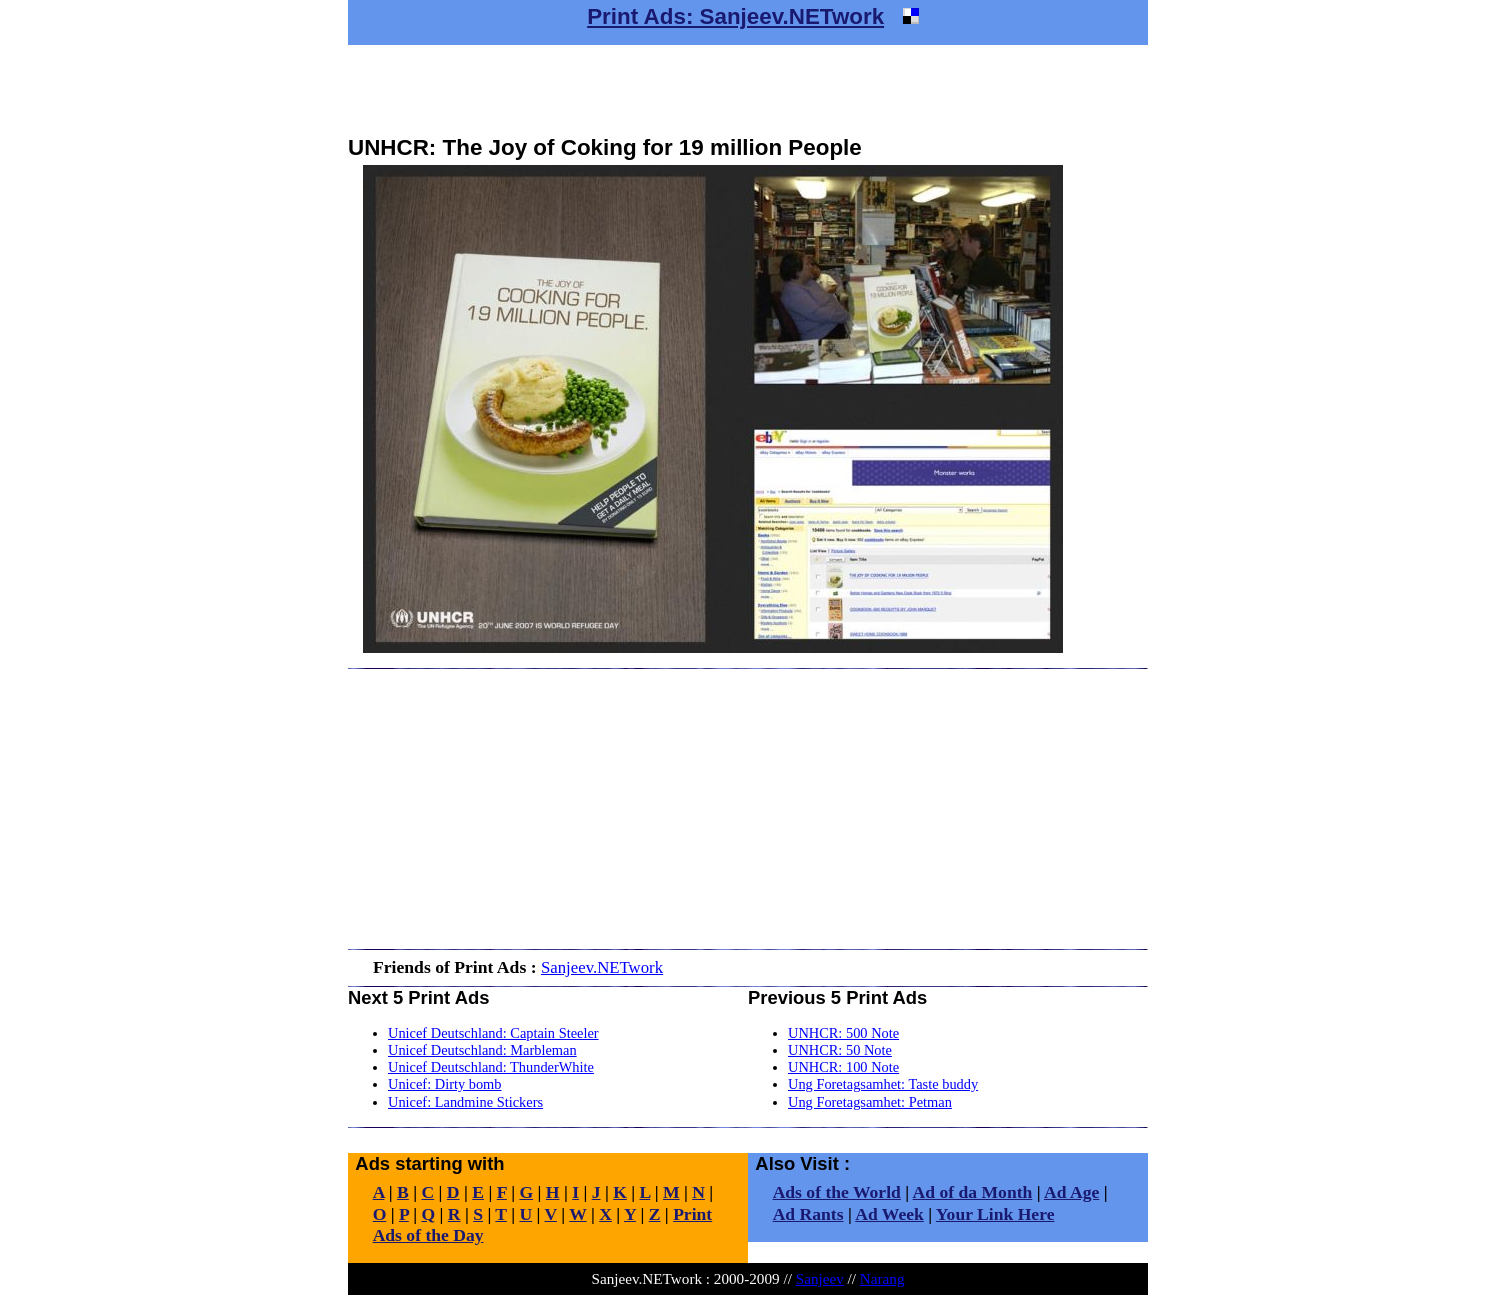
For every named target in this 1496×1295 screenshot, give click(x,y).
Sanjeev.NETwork (602, 967)
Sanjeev (820, 1278)
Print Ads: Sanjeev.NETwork (735, 16)
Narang (882, 1278)
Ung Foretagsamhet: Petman (870, 1102)
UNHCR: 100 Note (843, 1067)
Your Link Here (995, 1214)
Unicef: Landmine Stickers (465, 1102)
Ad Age (1071, 1192)
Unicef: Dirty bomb (445, 1084)
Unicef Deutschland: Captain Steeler (493, 1033)
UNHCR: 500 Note (843, 1033)
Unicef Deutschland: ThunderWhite (491, 1067)
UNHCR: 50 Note (840, 1050)
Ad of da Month (973, 1192)
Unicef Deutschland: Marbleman (482, 1050)
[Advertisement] (748, 90)
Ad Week (889, 1214)
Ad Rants (808, 1214)
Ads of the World (837, 1192)
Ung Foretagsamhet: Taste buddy (883, 1084)
